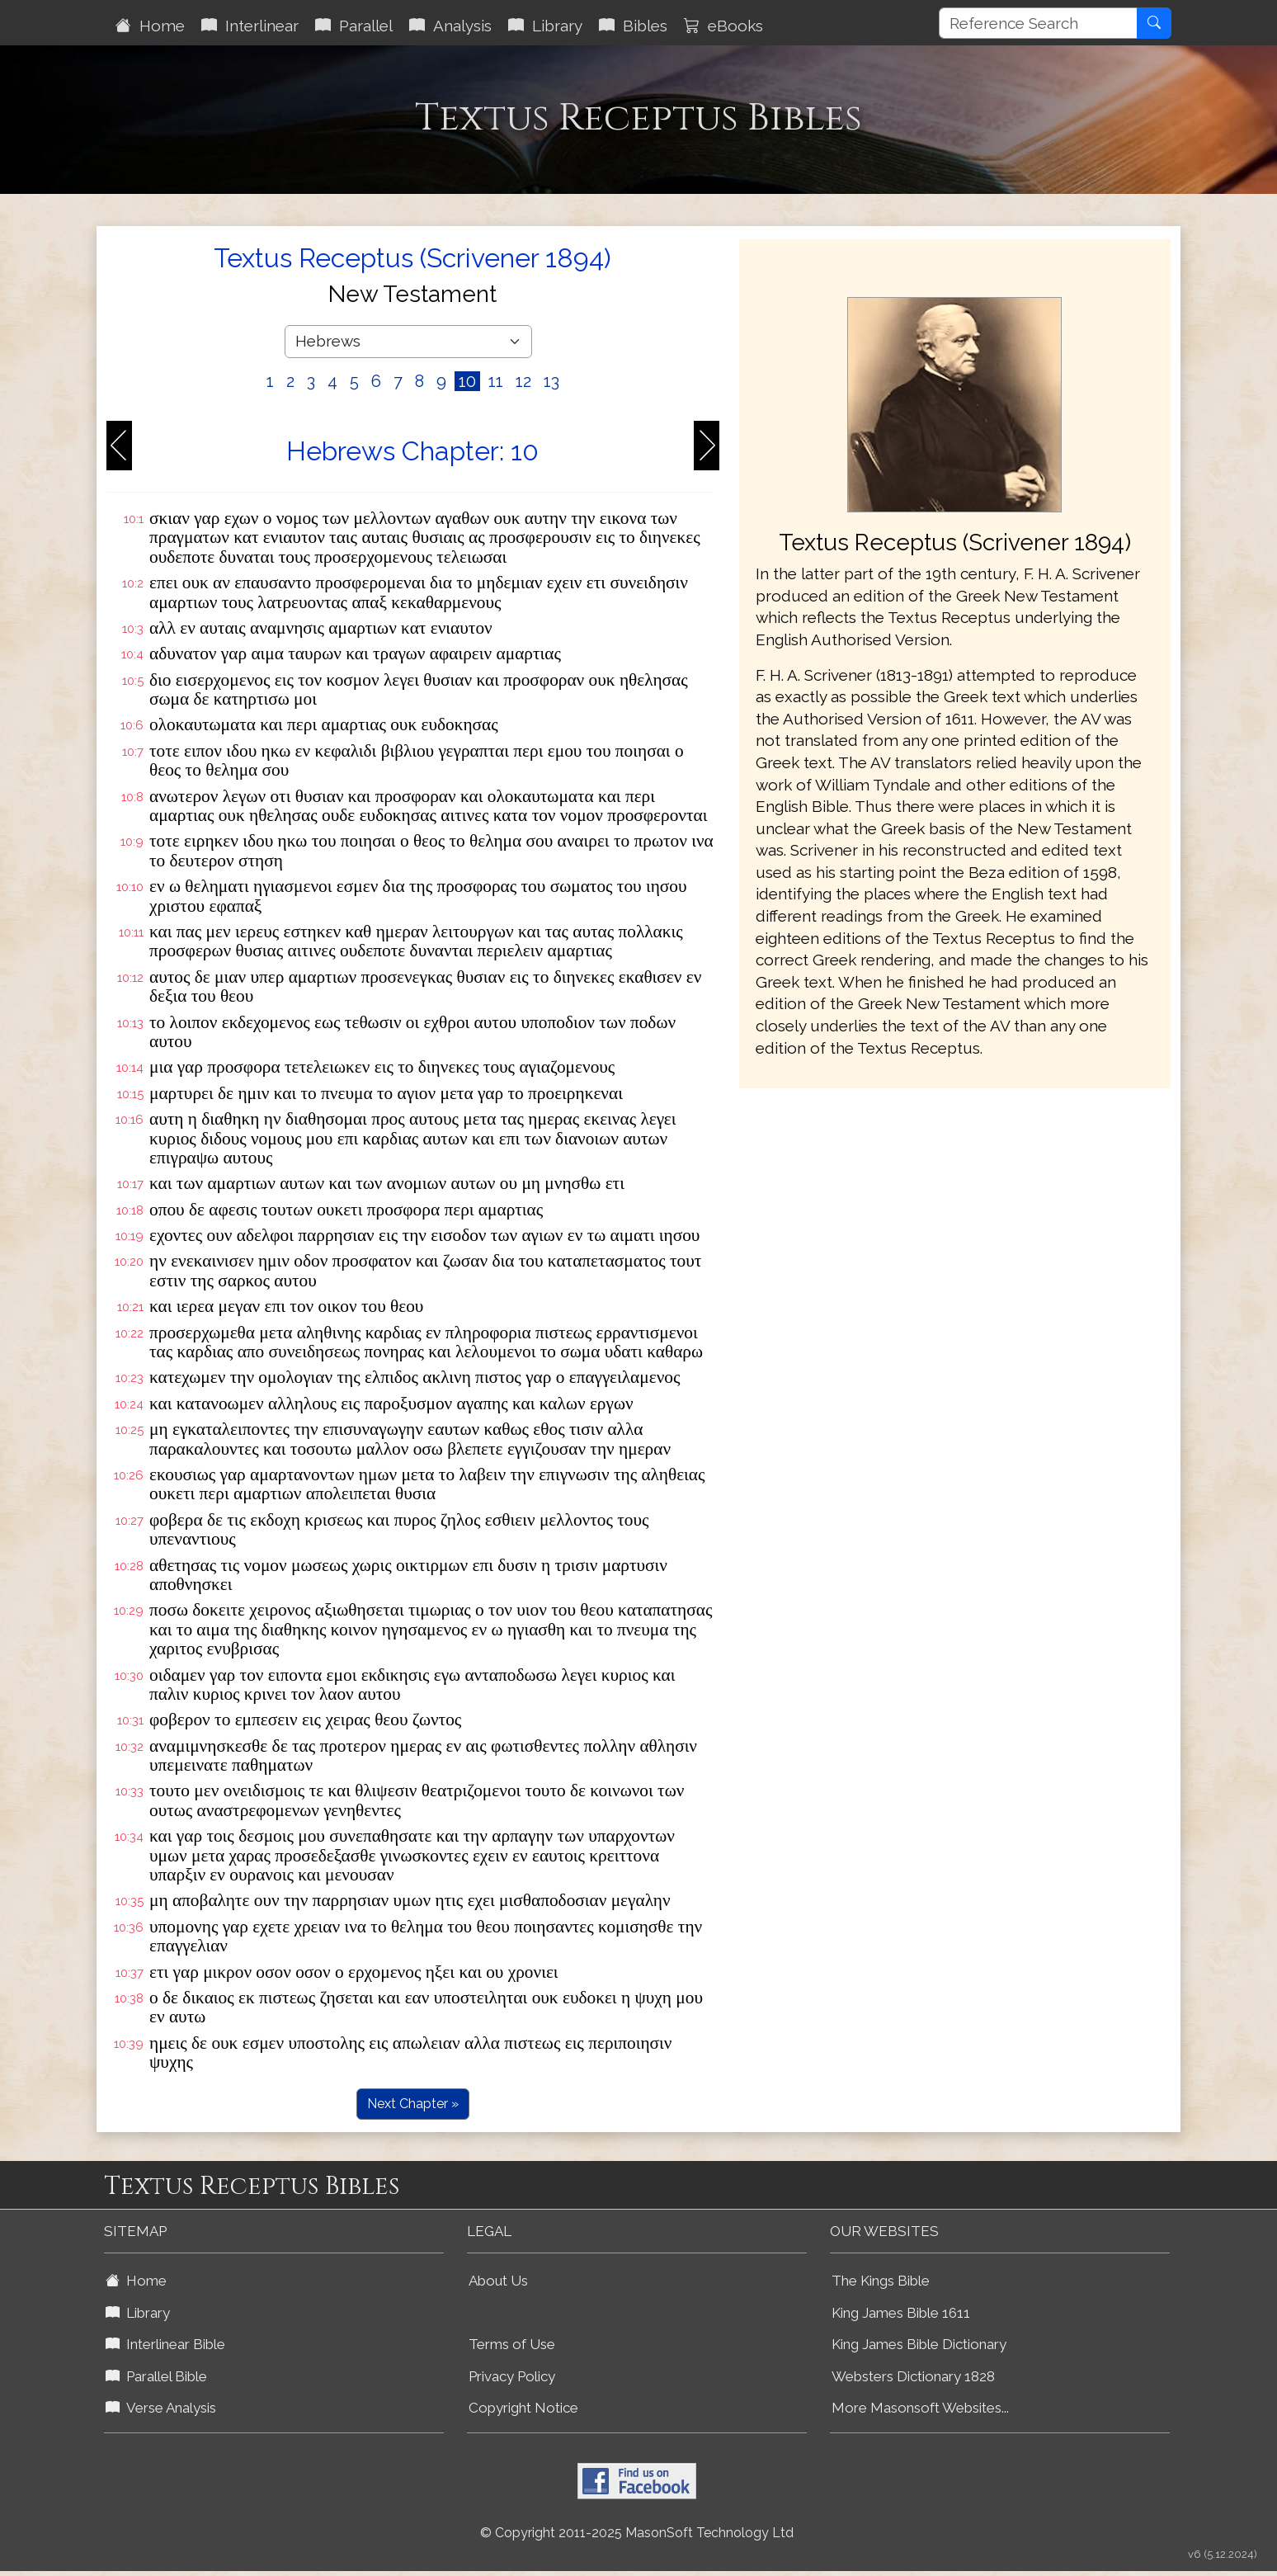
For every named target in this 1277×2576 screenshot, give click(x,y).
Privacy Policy (512, 2376)
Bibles (633, 26)
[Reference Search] (1038, 23)
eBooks (723, 26)
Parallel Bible (156, 2376)
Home (150, 26)
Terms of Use (512, 2344)
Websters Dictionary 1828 (913, 2376)
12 (523, 381)
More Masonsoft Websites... (920, 2407)
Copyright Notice (523, 2407)
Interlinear (250, 26)
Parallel (354, 26)
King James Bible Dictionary (919, 2344)
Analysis (450, 26)
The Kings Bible (881, 2280)
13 (551, 381)
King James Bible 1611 (901, 2313)
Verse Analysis (161, 2407)
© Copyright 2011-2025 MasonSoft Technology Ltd (637, 2533)
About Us (498, 2280)
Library (545, 26)
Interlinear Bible (165, 2344)
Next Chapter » (413, 2103)
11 (495, 381)
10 (467, 381)
